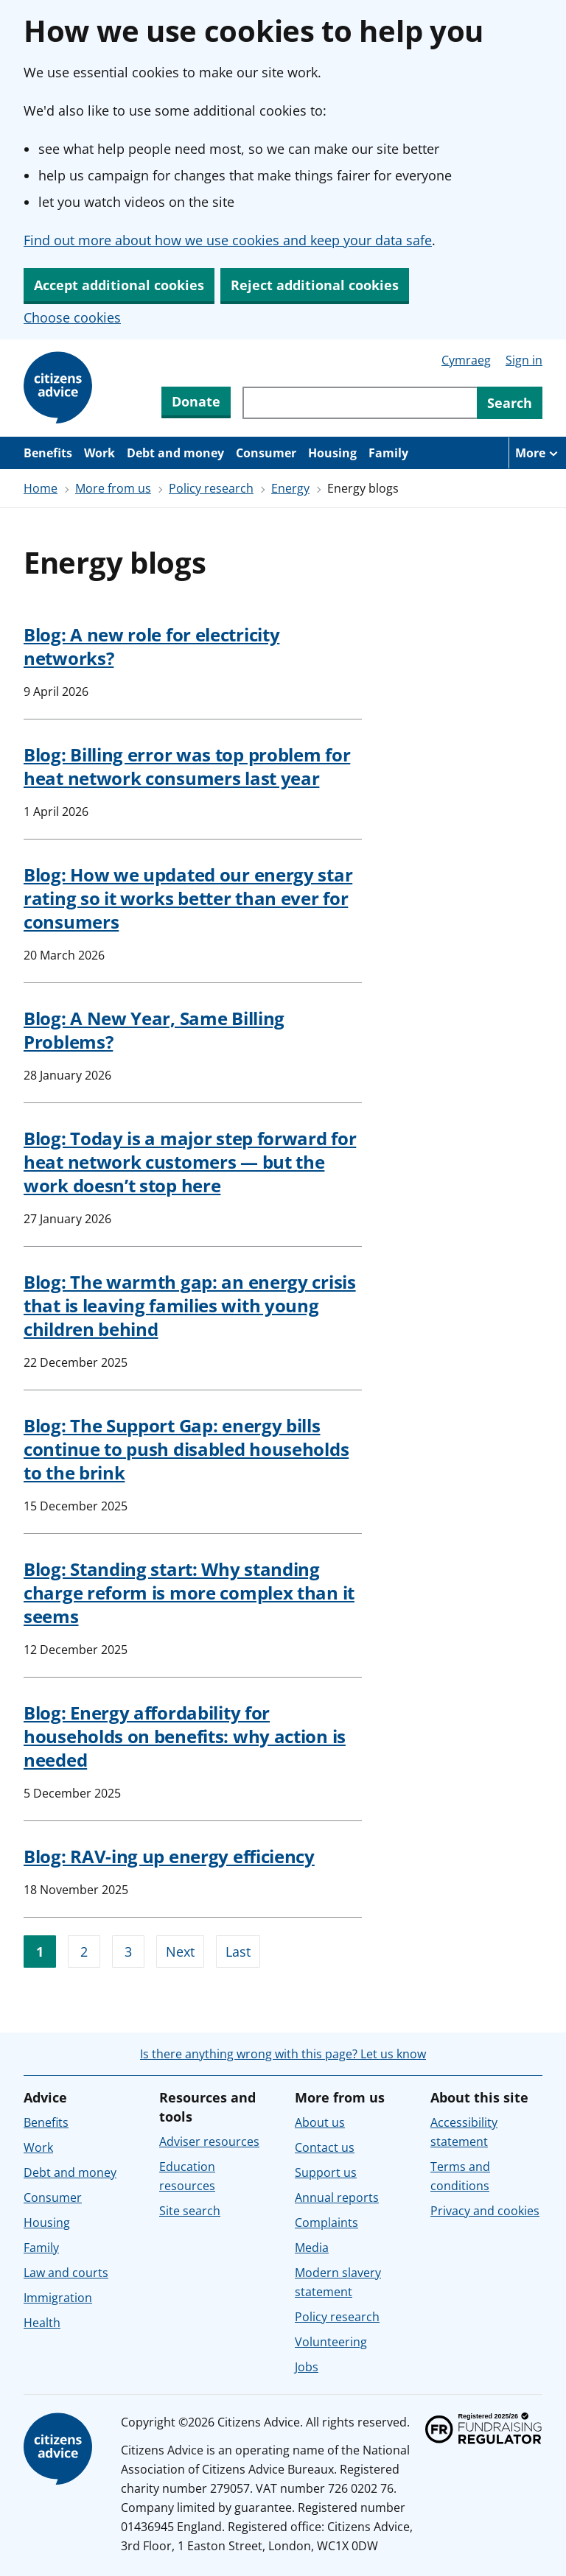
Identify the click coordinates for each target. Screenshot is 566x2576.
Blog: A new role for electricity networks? (151, 646)
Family (388, 453)
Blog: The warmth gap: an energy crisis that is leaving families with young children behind (190, 1305)
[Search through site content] (359, 403)
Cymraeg (466, 360)
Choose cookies (72, 317)
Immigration (58, 2298)
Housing (332, 453)
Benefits (48, 453)
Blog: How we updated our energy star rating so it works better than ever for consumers (188, 898)
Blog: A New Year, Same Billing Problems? (154, 1030)
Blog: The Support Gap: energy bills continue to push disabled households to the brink (186, 1449)
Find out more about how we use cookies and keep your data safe (228, 240)
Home (40, 488)
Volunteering (331, 2342)
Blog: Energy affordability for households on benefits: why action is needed (185, 1736)
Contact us (324, 2147)
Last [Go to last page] (238, 1951)
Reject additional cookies (315, 285)
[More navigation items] (537, 453)
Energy (290, 488)
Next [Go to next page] (180, 1951)
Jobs (306, 2367)
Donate (196, 401)
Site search (189, 2211)
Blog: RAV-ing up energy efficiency (169, 1856)
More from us (113, 488)
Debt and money (175, 453)
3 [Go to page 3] (128, 1951)
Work (99, 453)
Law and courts (66, 2272)
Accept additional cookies (119, 285)
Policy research (211, 488)
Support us (326, 2172)
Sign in (524, 360)
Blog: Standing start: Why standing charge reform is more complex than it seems (189, 1592)
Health (42, 2323)
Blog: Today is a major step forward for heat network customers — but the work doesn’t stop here (190, 1161)
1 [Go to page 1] (39, 1951)
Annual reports (337, 2197)
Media (312, 2247)
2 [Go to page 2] (84, 1951)
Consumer (266, 453)
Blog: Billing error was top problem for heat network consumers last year (187, 766)
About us (320, 2122)
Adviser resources (209, 2141)
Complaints (326, 2222)
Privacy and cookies (484, 2211)
